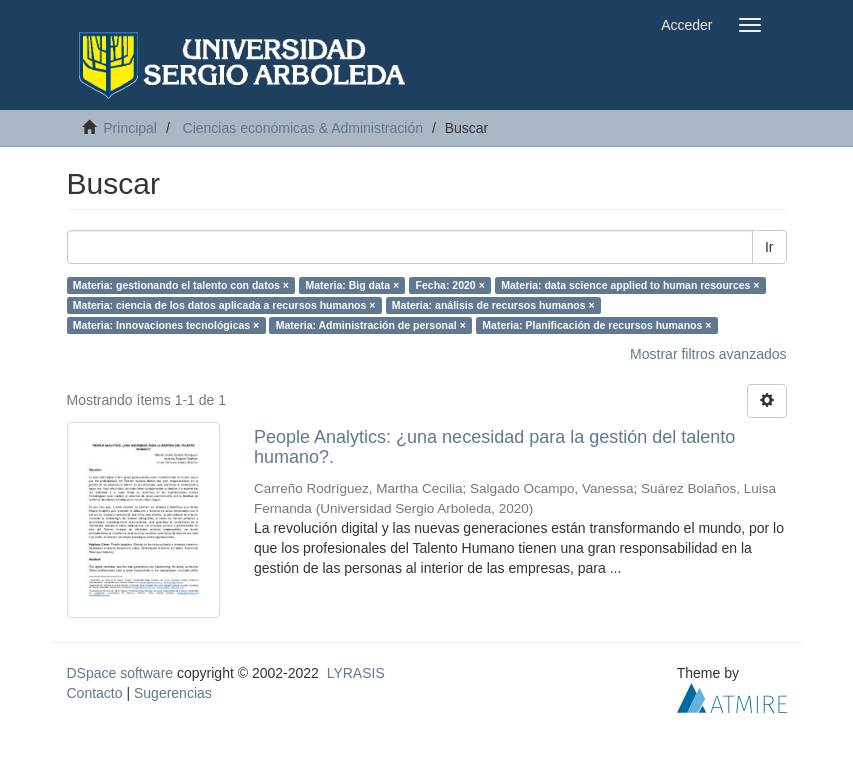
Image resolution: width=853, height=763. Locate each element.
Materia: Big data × (352, 285)
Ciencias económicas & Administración (303, 128)
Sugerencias (173, 693)
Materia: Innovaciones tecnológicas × (166, 325)
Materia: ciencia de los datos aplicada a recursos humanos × (224, 305)
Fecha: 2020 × (450, 285)
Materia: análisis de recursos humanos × (493, 305)
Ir (769, 247)
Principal (130, 128)
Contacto (95, 693)
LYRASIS (356, 673)
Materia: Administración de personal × (371, 325)
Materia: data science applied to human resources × (630, 285)
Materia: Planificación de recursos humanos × (596, 325)
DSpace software (120, 673)
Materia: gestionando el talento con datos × (181, 285)
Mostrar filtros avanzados (708, 354)
